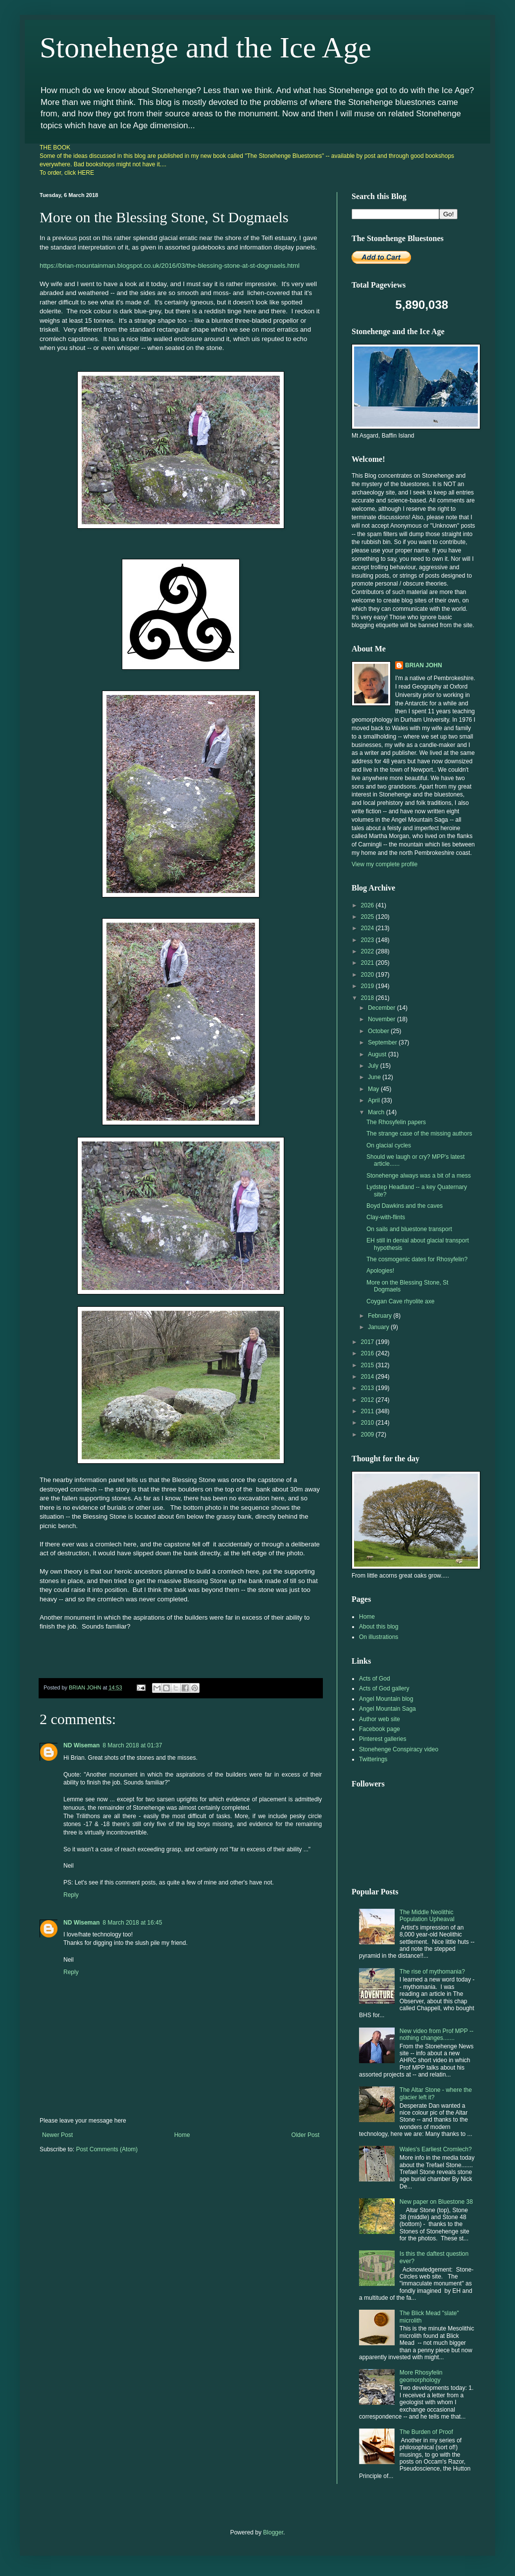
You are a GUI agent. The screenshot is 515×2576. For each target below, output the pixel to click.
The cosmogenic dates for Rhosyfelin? (416, 1259)
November (382, 1019)
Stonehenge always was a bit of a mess (418, 1175)
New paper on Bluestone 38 (436, 2201)
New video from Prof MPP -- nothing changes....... (436, 2034)
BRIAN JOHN (423, 665)
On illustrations (378, 1637)
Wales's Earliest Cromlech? (436, 2149)
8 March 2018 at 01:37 (132, 1745)
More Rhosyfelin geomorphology (421, 2376)
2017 (368, 1341)
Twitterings (373, 1759)
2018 (368, 997)
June (375, 1077)
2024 (368, 928)
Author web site (379, 1719)
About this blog (378, 1626)
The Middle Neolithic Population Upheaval (427, 1916)
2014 (368, 1376)
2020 (368, 974)
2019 (368, 986)
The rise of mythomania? (432, 1971)
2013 (368, 1388)
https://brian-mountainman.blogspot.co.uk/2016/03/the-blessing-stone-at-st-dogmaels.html (170, 265)
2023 (368, 940)
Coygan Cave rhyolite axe (400, 1301)
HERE (86, 172)
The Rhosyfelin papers (396, 1122)
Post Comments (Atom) (107, 2149)
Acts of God (374, 1678)
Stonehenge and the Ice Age (205, 47)
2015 (368, 1365)
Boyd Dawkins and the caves (404, 1205)
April (374, 1100)
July (374, 1065)
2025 (368, 916)
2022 (368, 951)
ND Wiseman (81, 1745)
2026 (368, 905)
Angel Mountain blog (386, 1698)
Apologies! (380, 1270)
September (383, 1042)
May (374, 1089)
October (379, 1031)
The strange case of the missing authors (419, 1133)
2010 (368, 1422)
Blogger (273, 2532)
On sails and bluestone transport (409, 1229)
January (379, 1327)
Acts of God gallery (384, 1688)
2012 (368, 1399)
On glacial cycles (388, 1145)
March (377, 1112)
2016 (368, 1353)
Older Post (305, 2134)
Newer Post (57, 2134)
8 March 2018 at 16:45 (132, 1922)
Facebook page (379, 1729)
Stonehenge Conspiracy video (398, 1749)
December (382, 1007)
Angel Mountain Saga (387, 1708)
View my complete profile (384, 864)
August (378, 1054)
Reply (71, 1894)
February (380, 1315)
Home (182, 2134)
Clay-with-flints (385, 1217)
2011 (368, 1411)
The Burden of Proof (426, 2431)
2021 (368, 962)
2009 (368, 1434)
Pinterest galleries (382, 1738)
